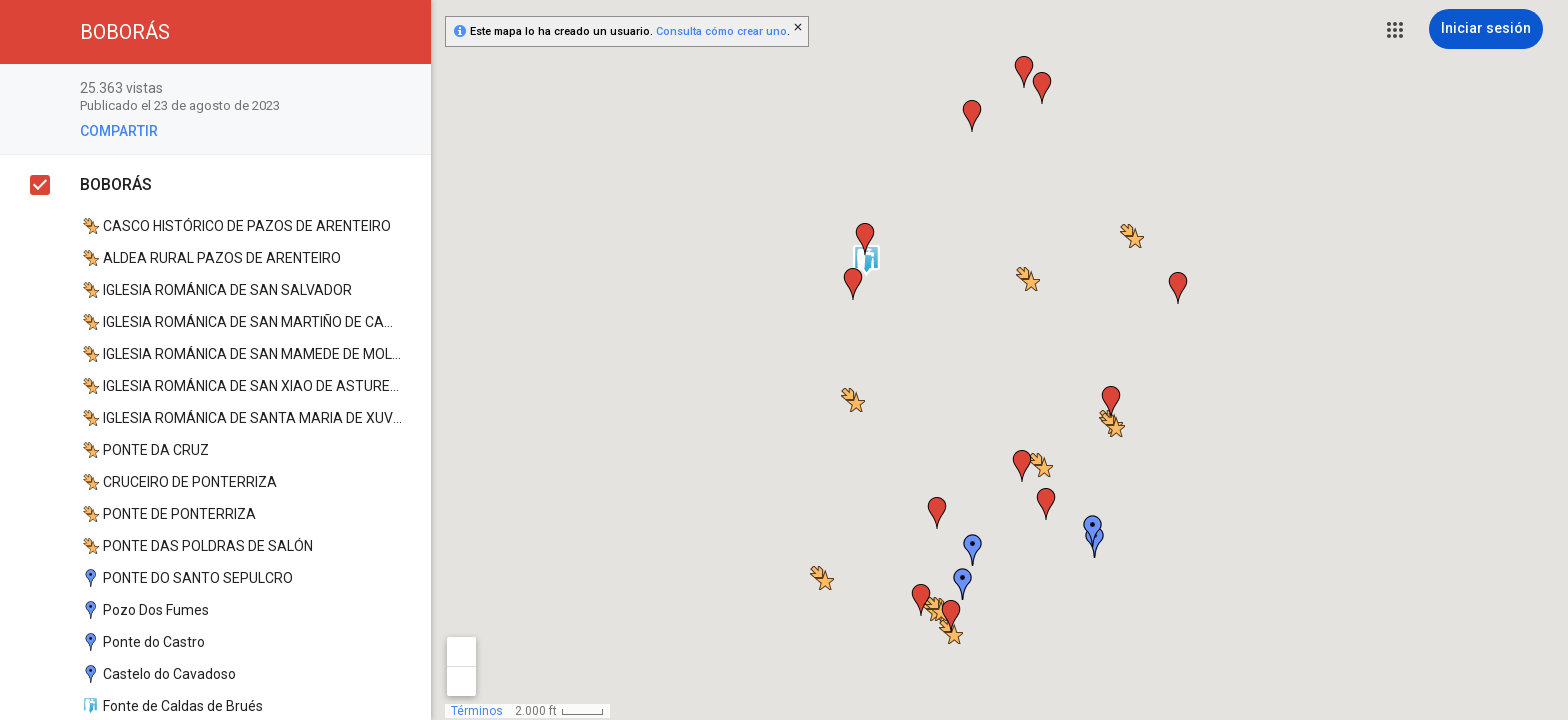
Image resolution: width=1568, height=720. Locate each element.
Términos (477, 711)
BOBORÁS (116, 184)
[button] (1395, 30)
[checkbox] (405, 89)
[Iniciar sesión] (1486, 29)
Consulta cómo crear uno (721, 31)
